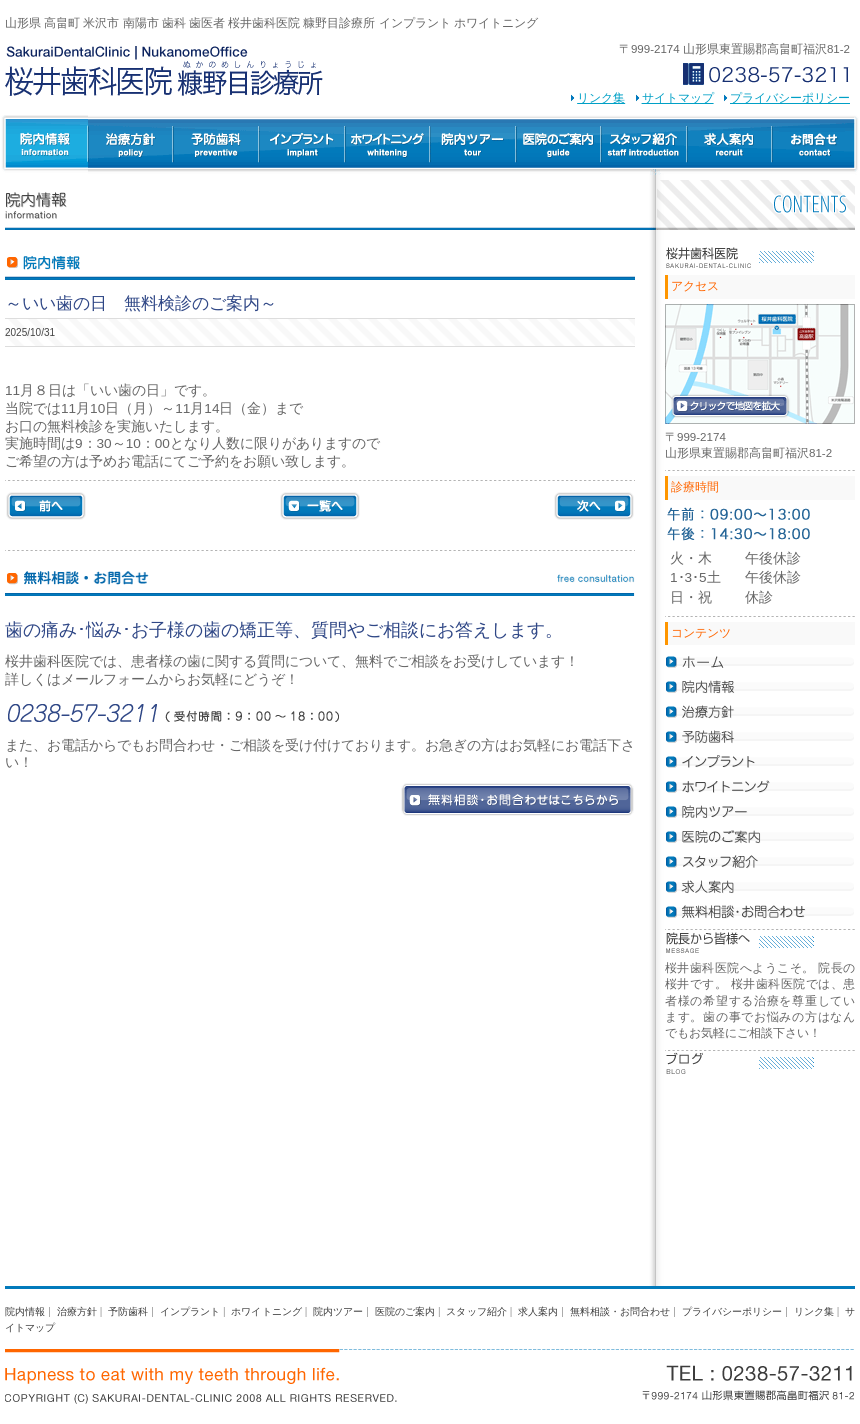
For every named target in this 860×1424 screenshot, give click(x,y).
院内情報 (25, 1311)
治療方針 (130, 145)
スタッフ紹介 (644, 145)
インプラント (302, 145)
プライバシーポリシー (790, 98)
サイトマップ (678, 98)
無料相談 (815, 145)
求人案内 (729, 145)
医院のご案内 (558, 145)
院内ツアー (473, 145)
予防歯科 (216, 145)
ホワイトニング (387, 145)
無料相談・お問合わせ (620, 1311)
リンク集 (601, 98)
